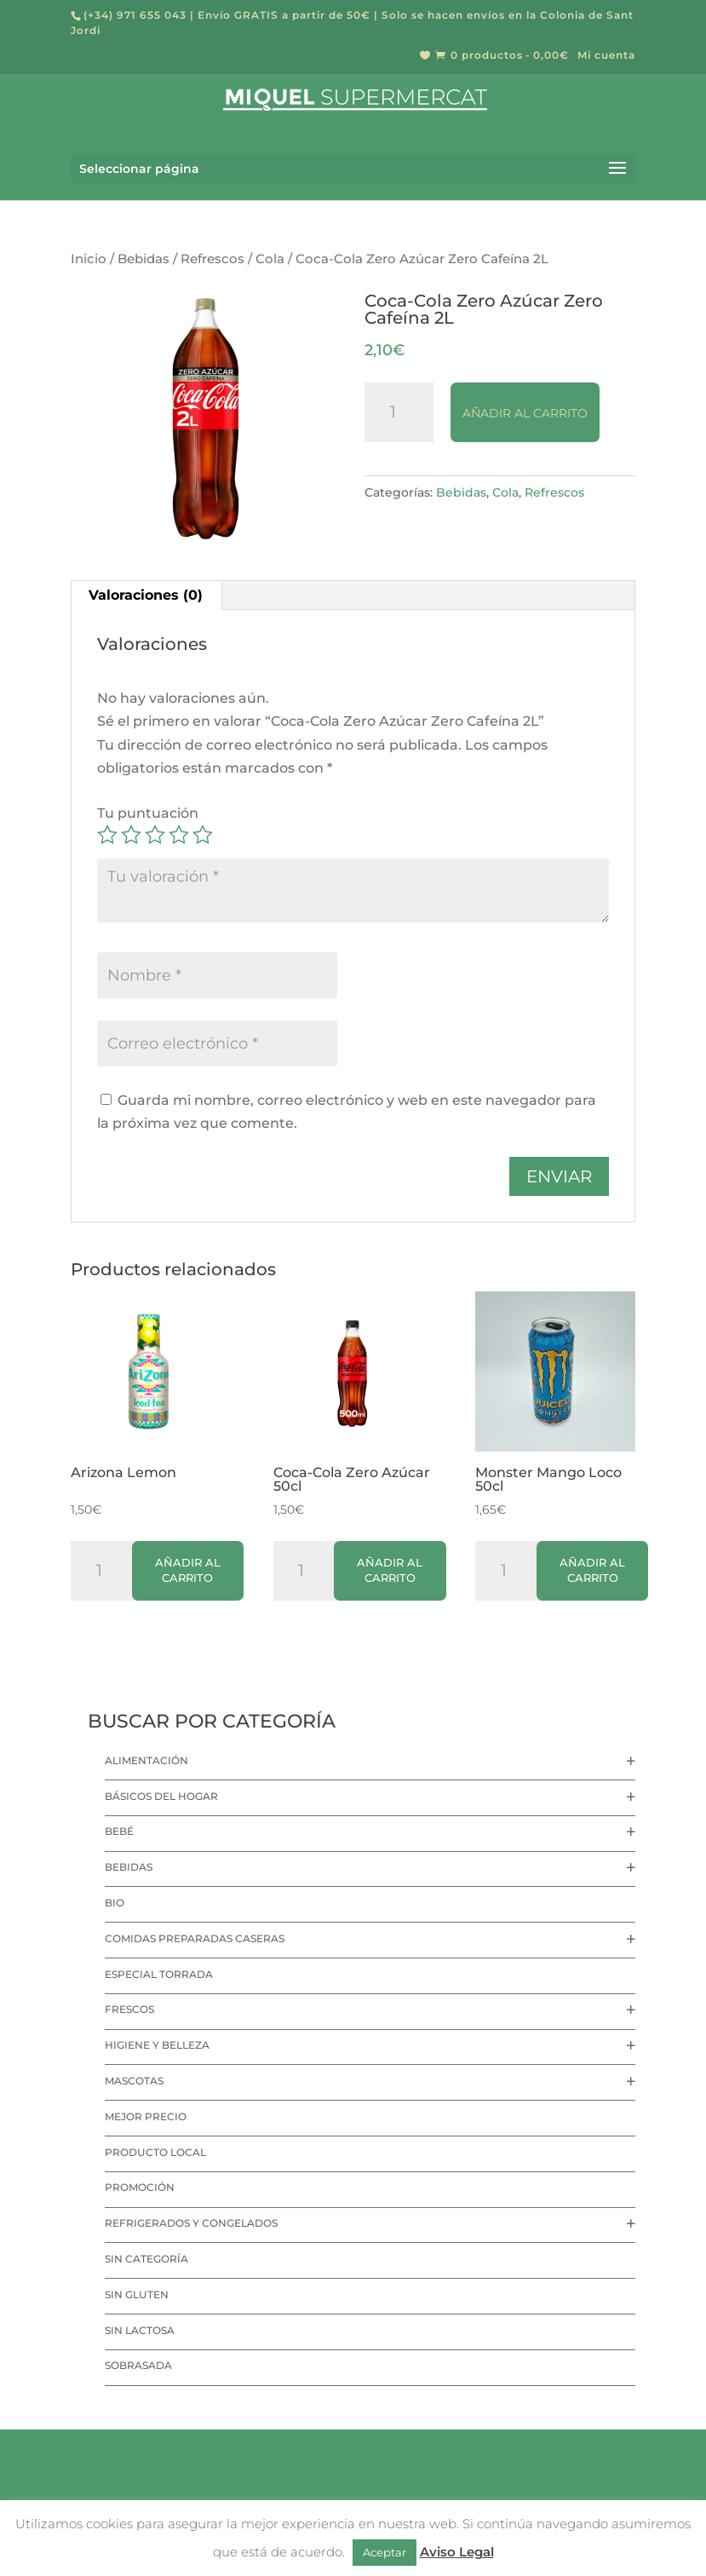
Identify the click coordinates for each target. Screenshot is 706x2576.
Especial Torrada (159, 1974)
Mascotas (134, 2080)
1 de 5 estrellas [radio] (107, 835)
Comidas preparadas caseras (194, 1938)
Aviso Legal (457, 2552)
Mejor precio (146, 2116)
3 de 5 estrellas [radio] (155, 835)
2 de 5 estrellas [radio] (131, 835)
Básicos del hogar (161, 1796)
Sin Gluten (137, 2294)
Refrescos (212, 259)
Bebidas (143, 259)
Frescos (129, 2009)
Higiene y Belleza (157, 2044)
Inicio (88, 259)
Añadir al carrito (525, 413)
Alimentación (146, 1760)
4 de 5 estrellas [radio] (179, 835)
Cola (269, 259)
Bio (114, 1902)
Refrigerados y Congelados (191, 2223)
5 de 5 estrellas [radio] (202, 835)
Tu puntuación (147, 813)
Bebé (119, 1831)
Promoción (140, 2187)
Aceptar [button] (384, 2552)
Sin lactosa (140, 2330)
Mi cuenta (606, 55)
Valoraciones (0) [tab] (146, 595)
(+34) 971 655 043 (135, 15)
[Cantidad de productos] (399, 412)
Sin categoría (146, 2258)
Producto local (155, 2152)
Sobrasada (138, 2365)
